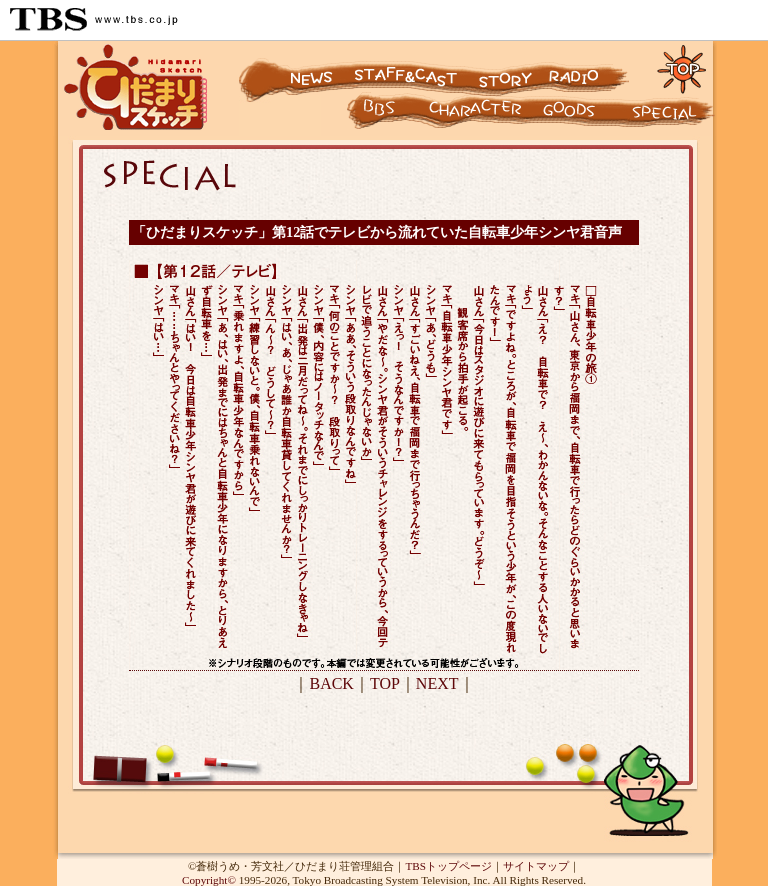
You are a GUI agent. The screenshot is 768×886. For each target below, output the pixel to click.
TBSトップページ (448, 866)
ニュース (294, 68)
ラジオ (593, 68)
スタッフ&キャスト (408, 68)
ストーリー (503, 68)
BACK (331, 683)
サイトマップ (536, 866)
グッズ (582, 115)
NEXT (437, 683)
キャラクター (362, 115)
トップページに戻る (682, 68)
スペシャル (672, 115)
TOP (385, 683)
